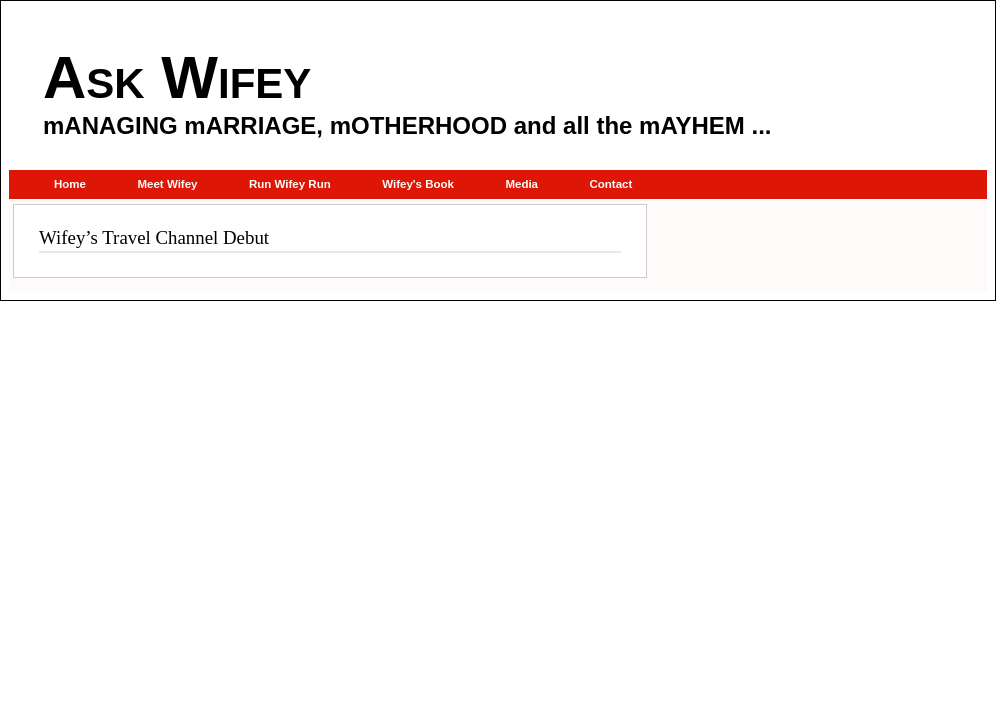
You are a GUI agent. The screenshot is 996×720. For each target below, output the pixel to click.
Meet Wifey (167, 184)
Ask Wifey (177, 77)
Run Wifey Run (290, 184)
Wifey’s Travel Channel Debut (154, 237)
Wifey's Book (418, 184)
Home (70, 184)
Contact (610, 184)
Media (521, 184)
